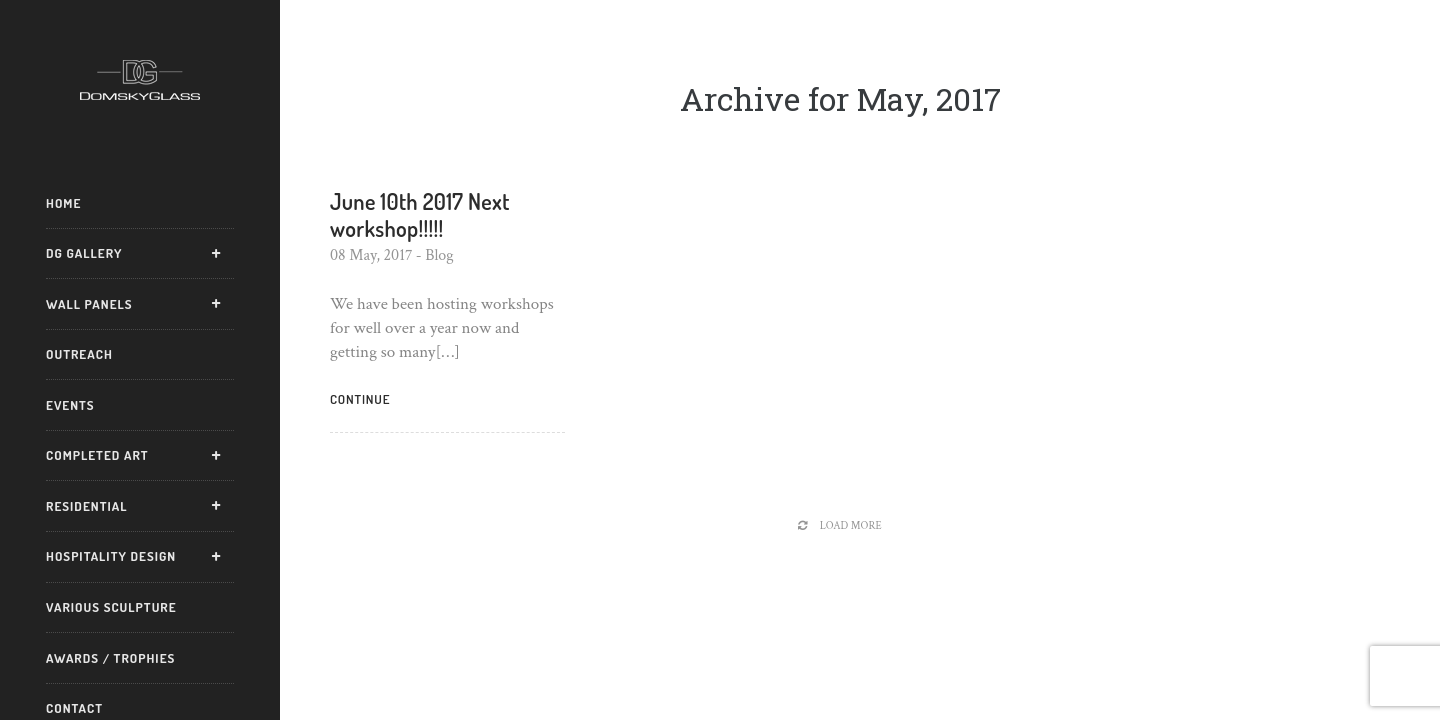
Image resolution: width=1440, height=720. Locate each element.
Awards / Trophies (110, 658)
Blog (439, 255)
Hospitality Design (111, 556)
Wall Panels (89, 304)
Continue (360, 399)
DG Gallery (84, 253)
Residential (86, 506)
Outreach (79, 354)
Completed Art (97, 455)
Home (63, 203)
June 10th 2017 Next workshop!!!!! (420, 214)
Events (70, 405)
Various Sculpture (111, 607)
